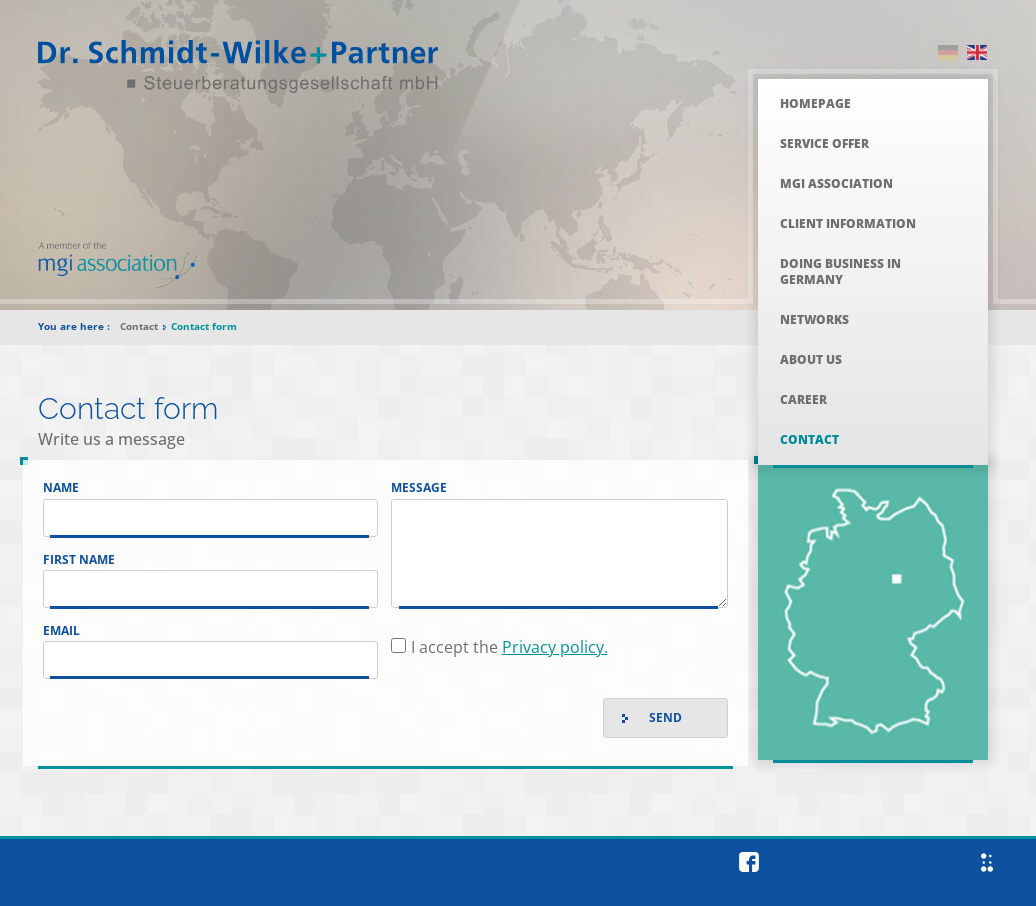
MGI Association (836, 183)
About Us (811, 359)
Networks (814, 319)
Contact (809, 439)
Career (803, 399)
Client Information (848, 223)
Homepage (815, 103)
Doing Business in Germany (840, 271)
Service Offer (824, 143)
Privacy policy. (555, 647)
